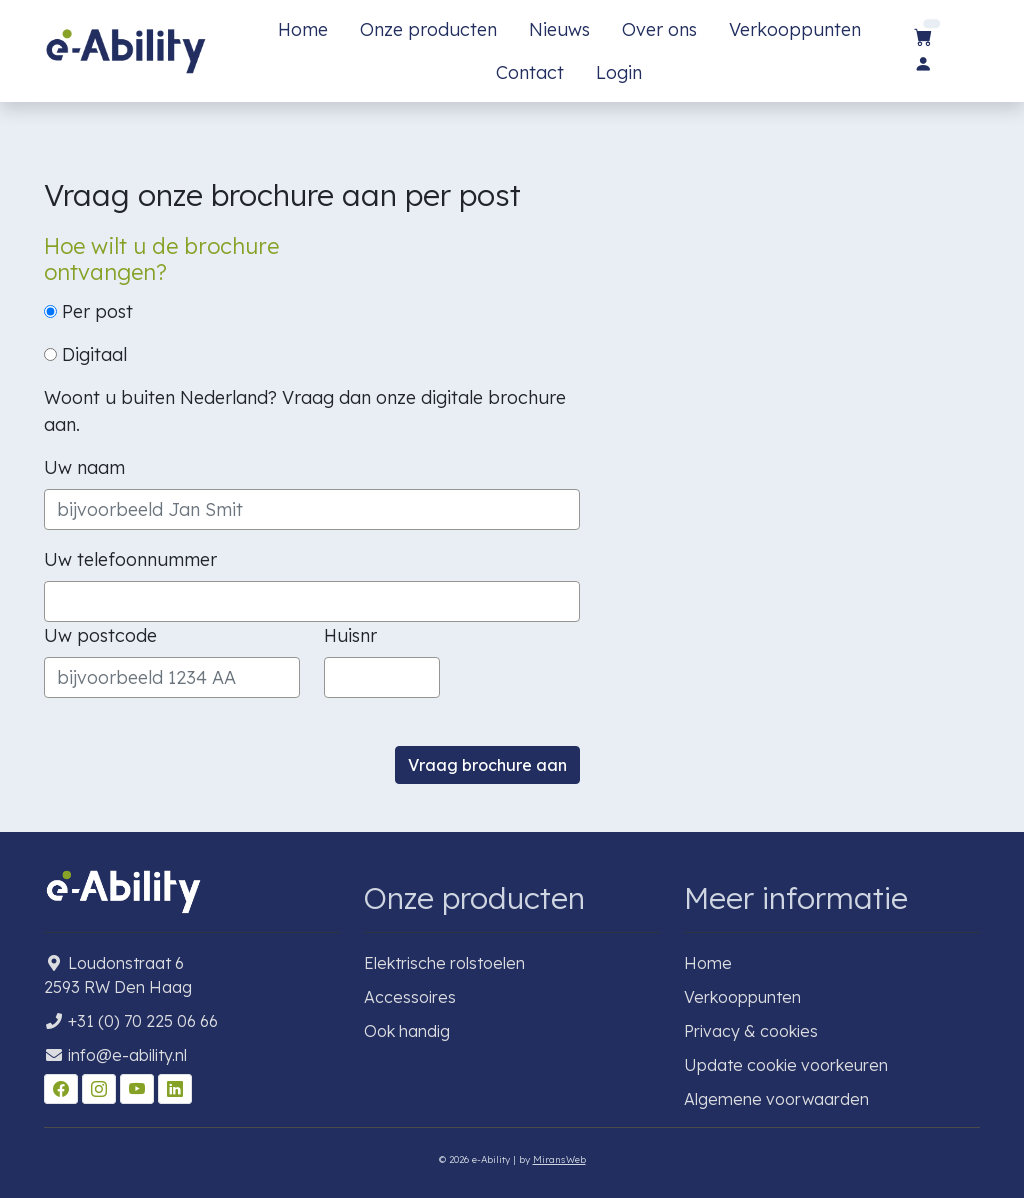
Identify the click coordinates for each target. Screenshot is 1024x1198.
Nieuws (559, 29)
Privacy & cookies (751, 1031)
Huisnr (350, 635)
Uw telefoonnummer (130, 559)
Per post (88, 311)
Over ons (659, 29)
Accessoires (410, 997)
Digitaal (85, 354)
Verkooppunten (795, 29)
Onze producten (428, 29)
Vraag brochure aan (487, 765)
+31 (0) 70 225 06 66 (143, 1021)
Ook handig (407, 1031)
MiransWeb (559, 1159)
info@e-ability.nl (127, 1055)
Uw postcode (100, 635)
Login (619, 72)
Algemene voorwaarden (776, 1099)
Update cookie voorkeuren (786, 1065)
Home (303, 29)
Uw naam (84, 467)
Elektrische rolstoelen (444, 963)
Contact (530, 72)
